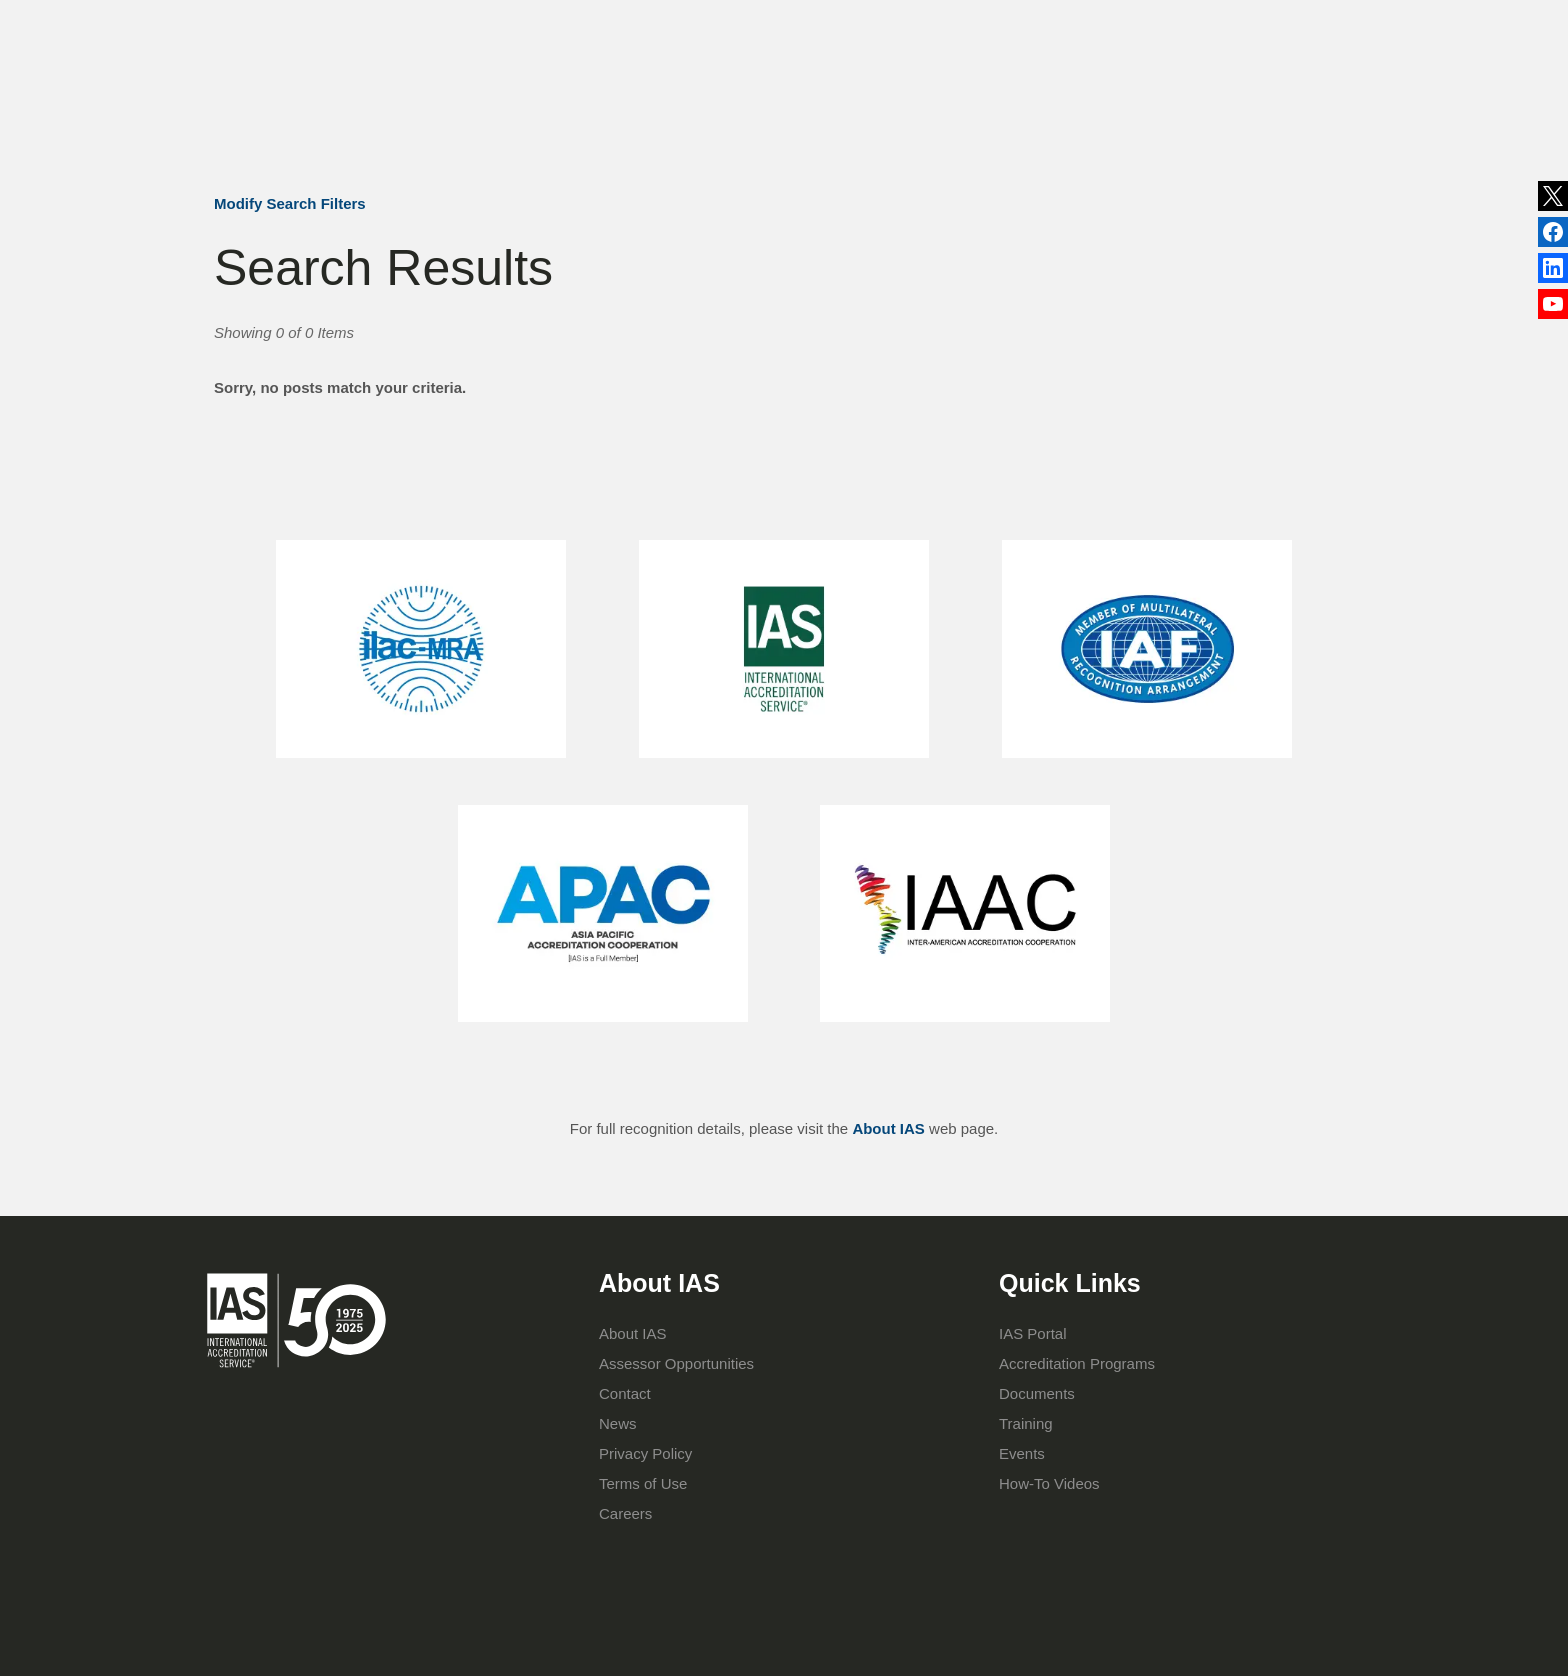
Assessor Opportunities (676, 1363)
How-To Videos (1049, 1483)
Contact (1026, 24)
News (755, 25)
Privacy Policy (645, 1453)
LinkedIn (1553, 233)
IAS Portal (1033, 1333)
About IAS (611, 107)
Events (950, 24)
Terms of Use (643, 1483)
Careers (625, 1513)
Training (901, 107)
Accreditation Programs (760, 107)
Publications (861, 24)
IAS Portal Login (1056, 107)
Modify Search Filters (290, 203)
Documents (1037, 1393)
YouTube (1553, 308)
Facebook (1553, 271)
